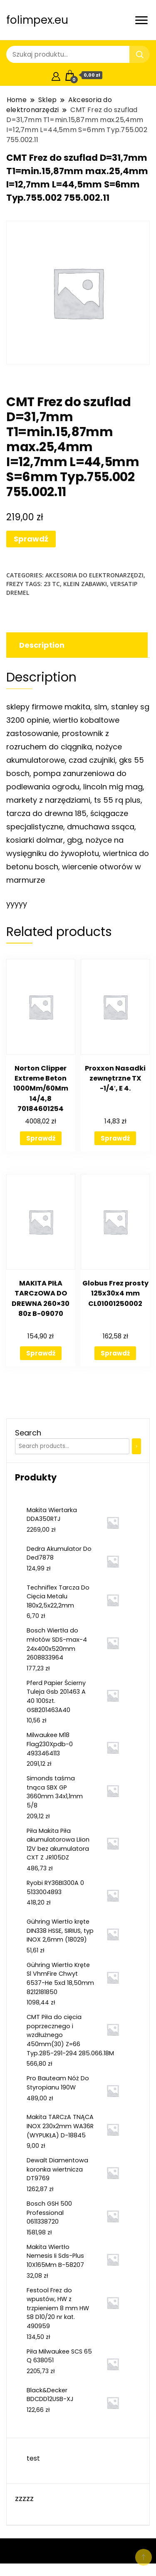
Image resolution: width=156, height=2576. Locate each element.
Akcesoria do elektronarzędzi (94, 575)
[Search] (136, 1446)
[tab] (76, 645)
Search (28, 1433)
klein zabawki (85, 584)
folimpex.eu (37, 19)
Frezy (14, 584)
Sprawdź (31, 539)
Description (41, 645)
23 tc (52, 584)
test (33, 2458)
